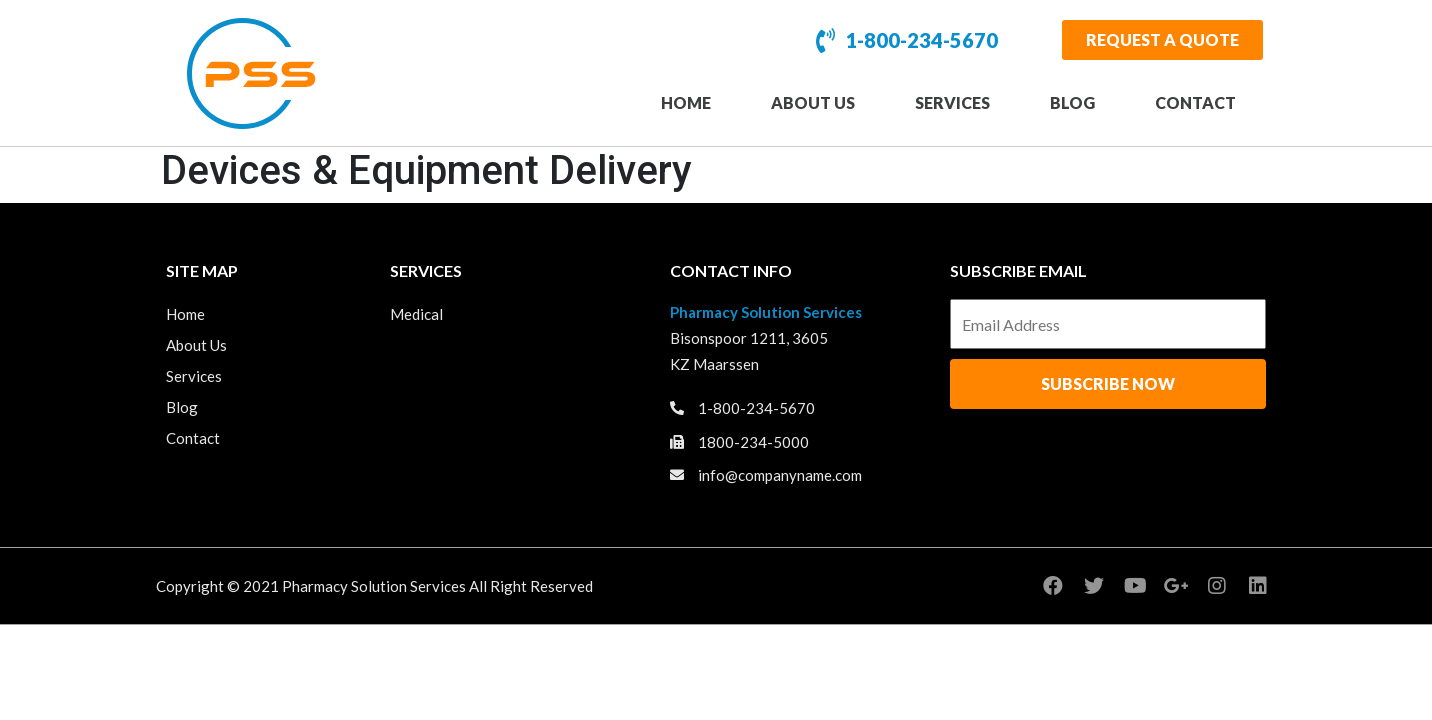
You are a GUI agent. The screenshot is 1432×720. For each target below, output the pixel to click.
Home (686, 102)
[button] (1162, 40)
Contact (1195, 102)
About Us (813, 102)
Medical (416, 314)
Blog (1072, 102)
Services (952, 102)
